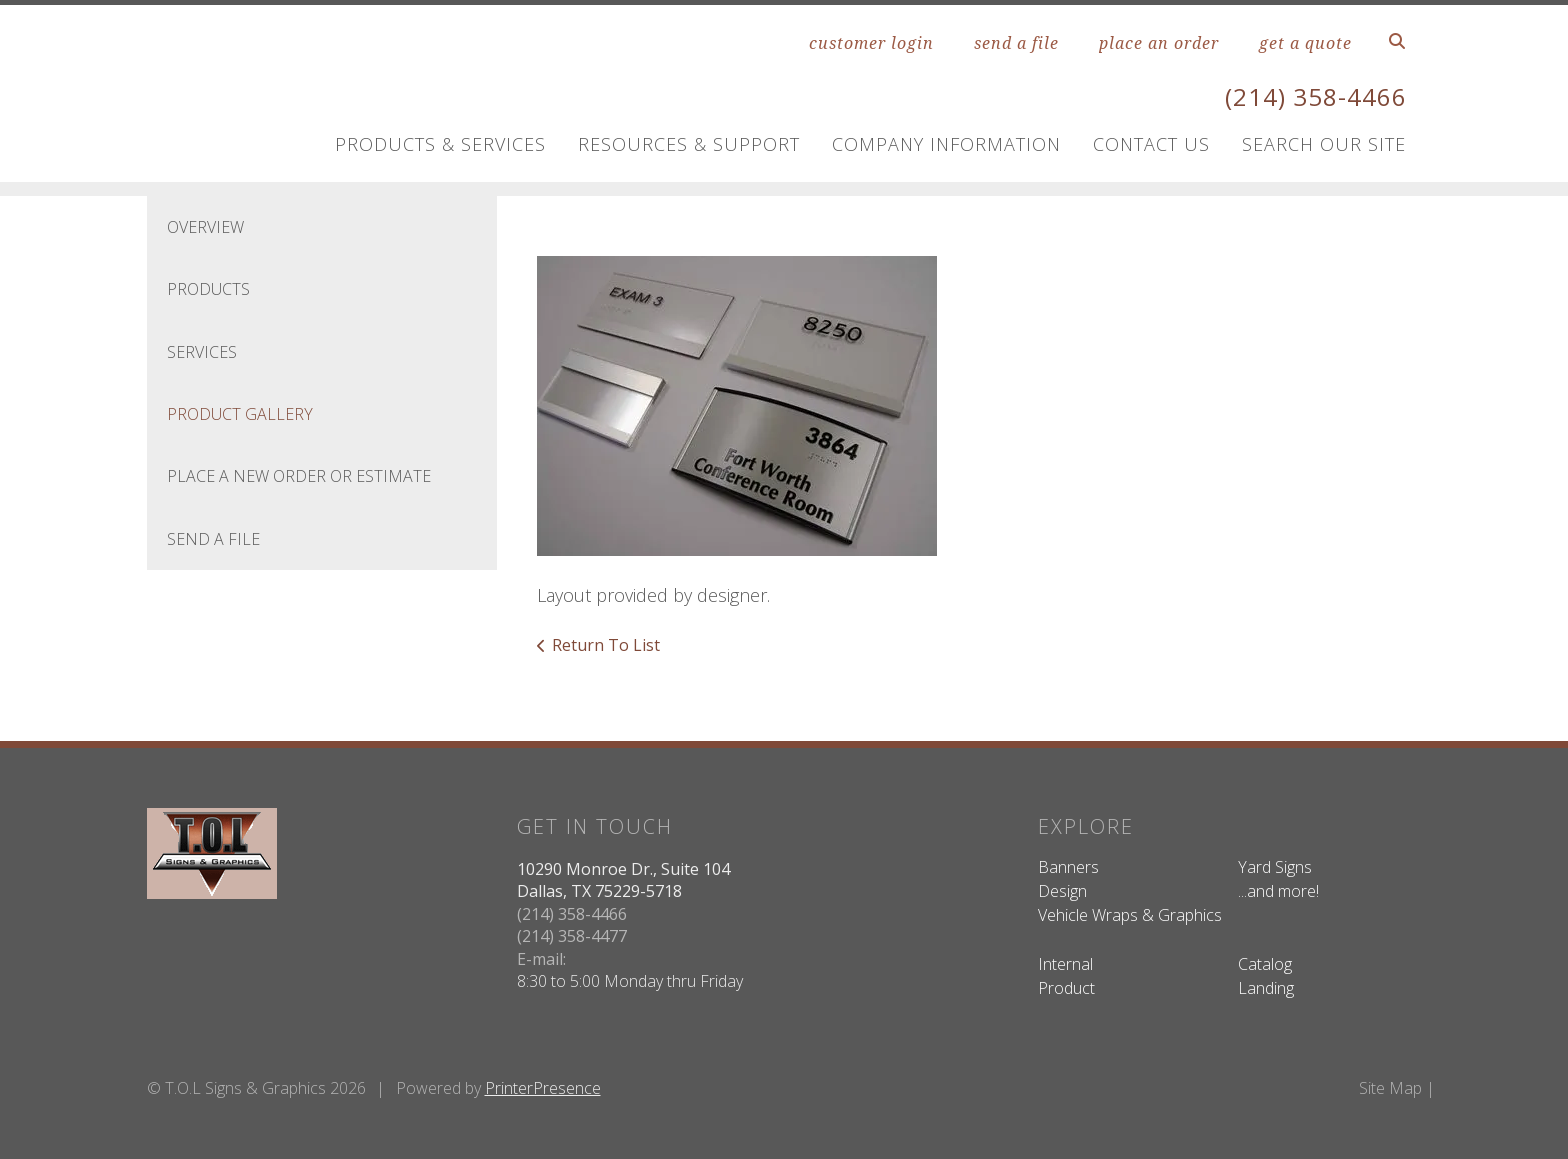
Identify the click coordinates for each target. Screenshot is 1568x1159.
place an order (1159, 43)
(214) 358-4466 (1316, 96)
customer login (871, 43)
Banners (1068, 867)
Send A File (213, 539)
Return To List (606, 645)
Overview (205, 227)
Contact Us (1151, 144)
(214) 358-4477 (572, 936)
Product (1066, 988)
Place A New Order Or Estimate (299, 476)
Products (208, 289)
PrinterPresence (543, 1088)
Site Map (1390, 1088)
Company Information (946, 144)
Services (202, 352)
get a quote (1305, 43)
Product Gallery (240, 414)
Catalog (1265, 964)
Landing (1266, 988)
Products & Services (440, 144)
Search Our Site (1324, 144)
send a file (1016, 43)
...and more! (1278, 891)
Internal (1065, 964)
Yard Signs (1275, 867)
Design (1062, 891)
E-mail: (541, 959)
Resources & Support (689, 144)
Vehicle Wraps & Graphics (1130, 915)
